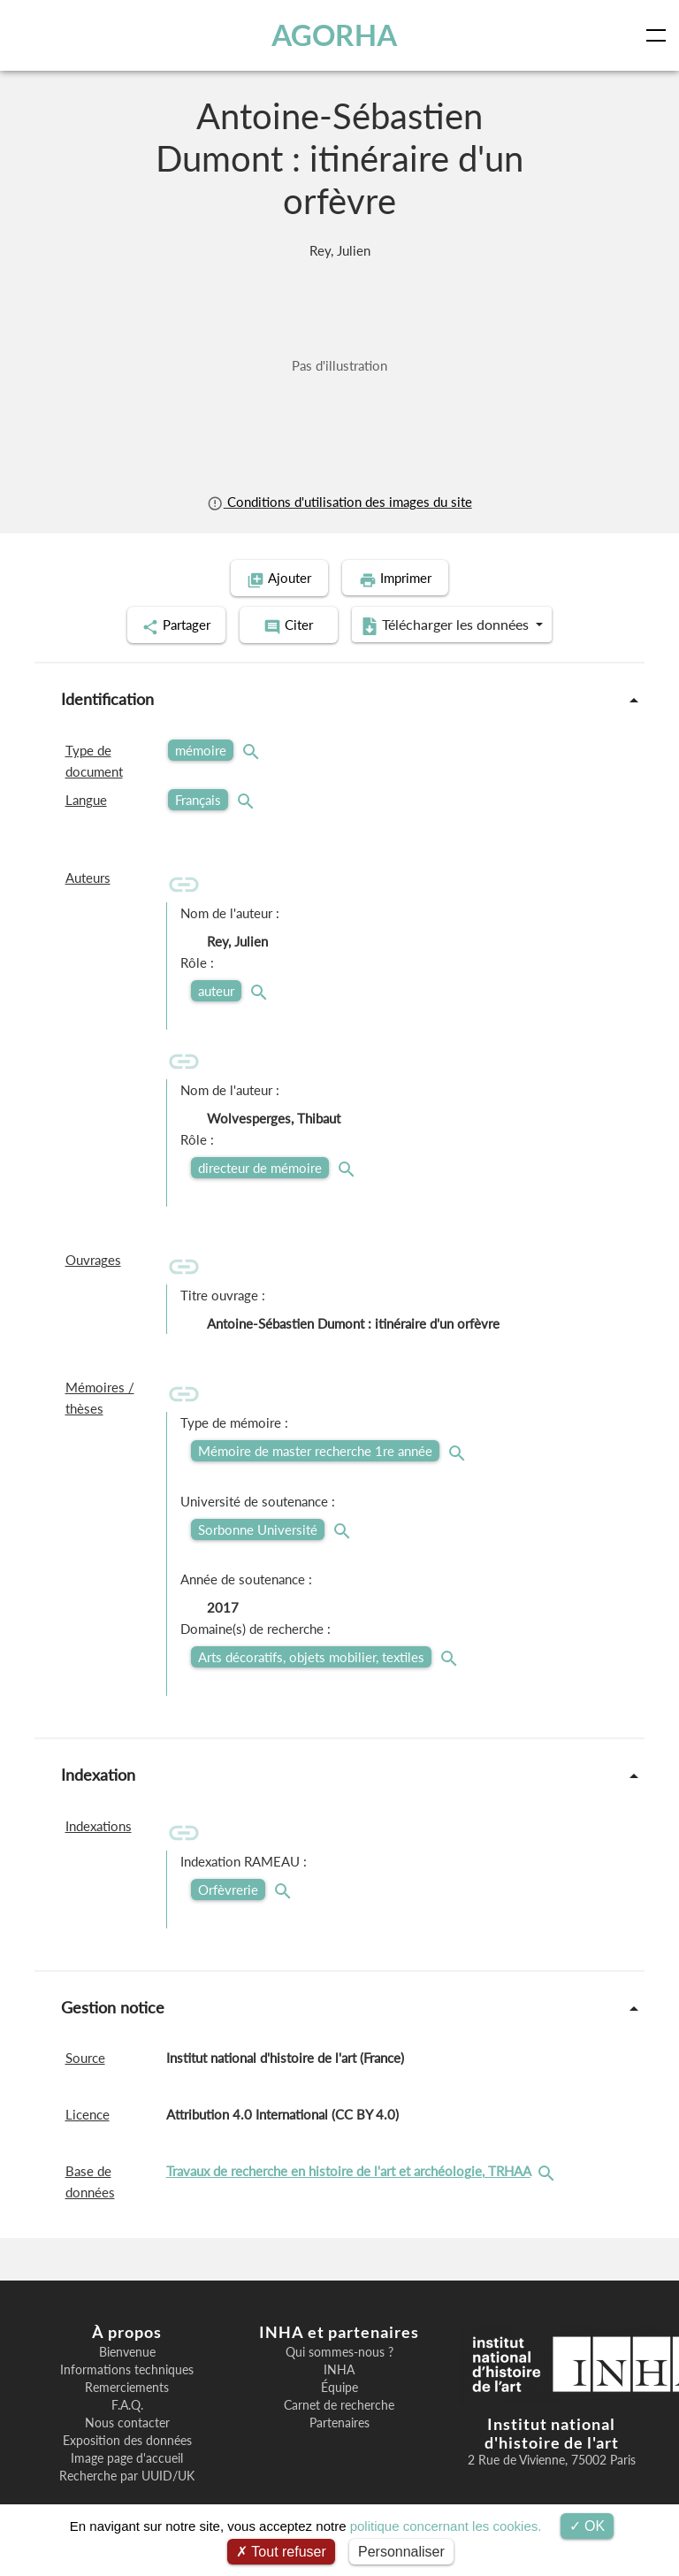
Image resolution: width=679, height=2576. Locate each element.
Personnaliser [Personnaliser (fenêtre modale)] (401, 2551)
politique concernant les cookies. (446, 2526)
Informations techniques (127, 2368)
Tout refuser (281, 2551)
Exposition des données (127, 2438)
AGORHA (334, 35)
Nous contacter (127, 2421)
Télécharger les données (454, 624)
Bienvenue (127, 2350)
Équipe (339, 2385)
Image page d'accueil (127, 2456)
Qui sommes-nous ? (339, 2350)
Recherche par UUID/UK (127, 2474)
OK (587, 2526)
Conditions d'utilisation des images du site (339, 502)
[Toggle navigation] (660, 35)
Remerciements (127, 2385)
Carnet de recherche (339, 2403)
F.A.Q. (127, 2403)
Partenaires (339, 2421)
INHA (339, 2368)
